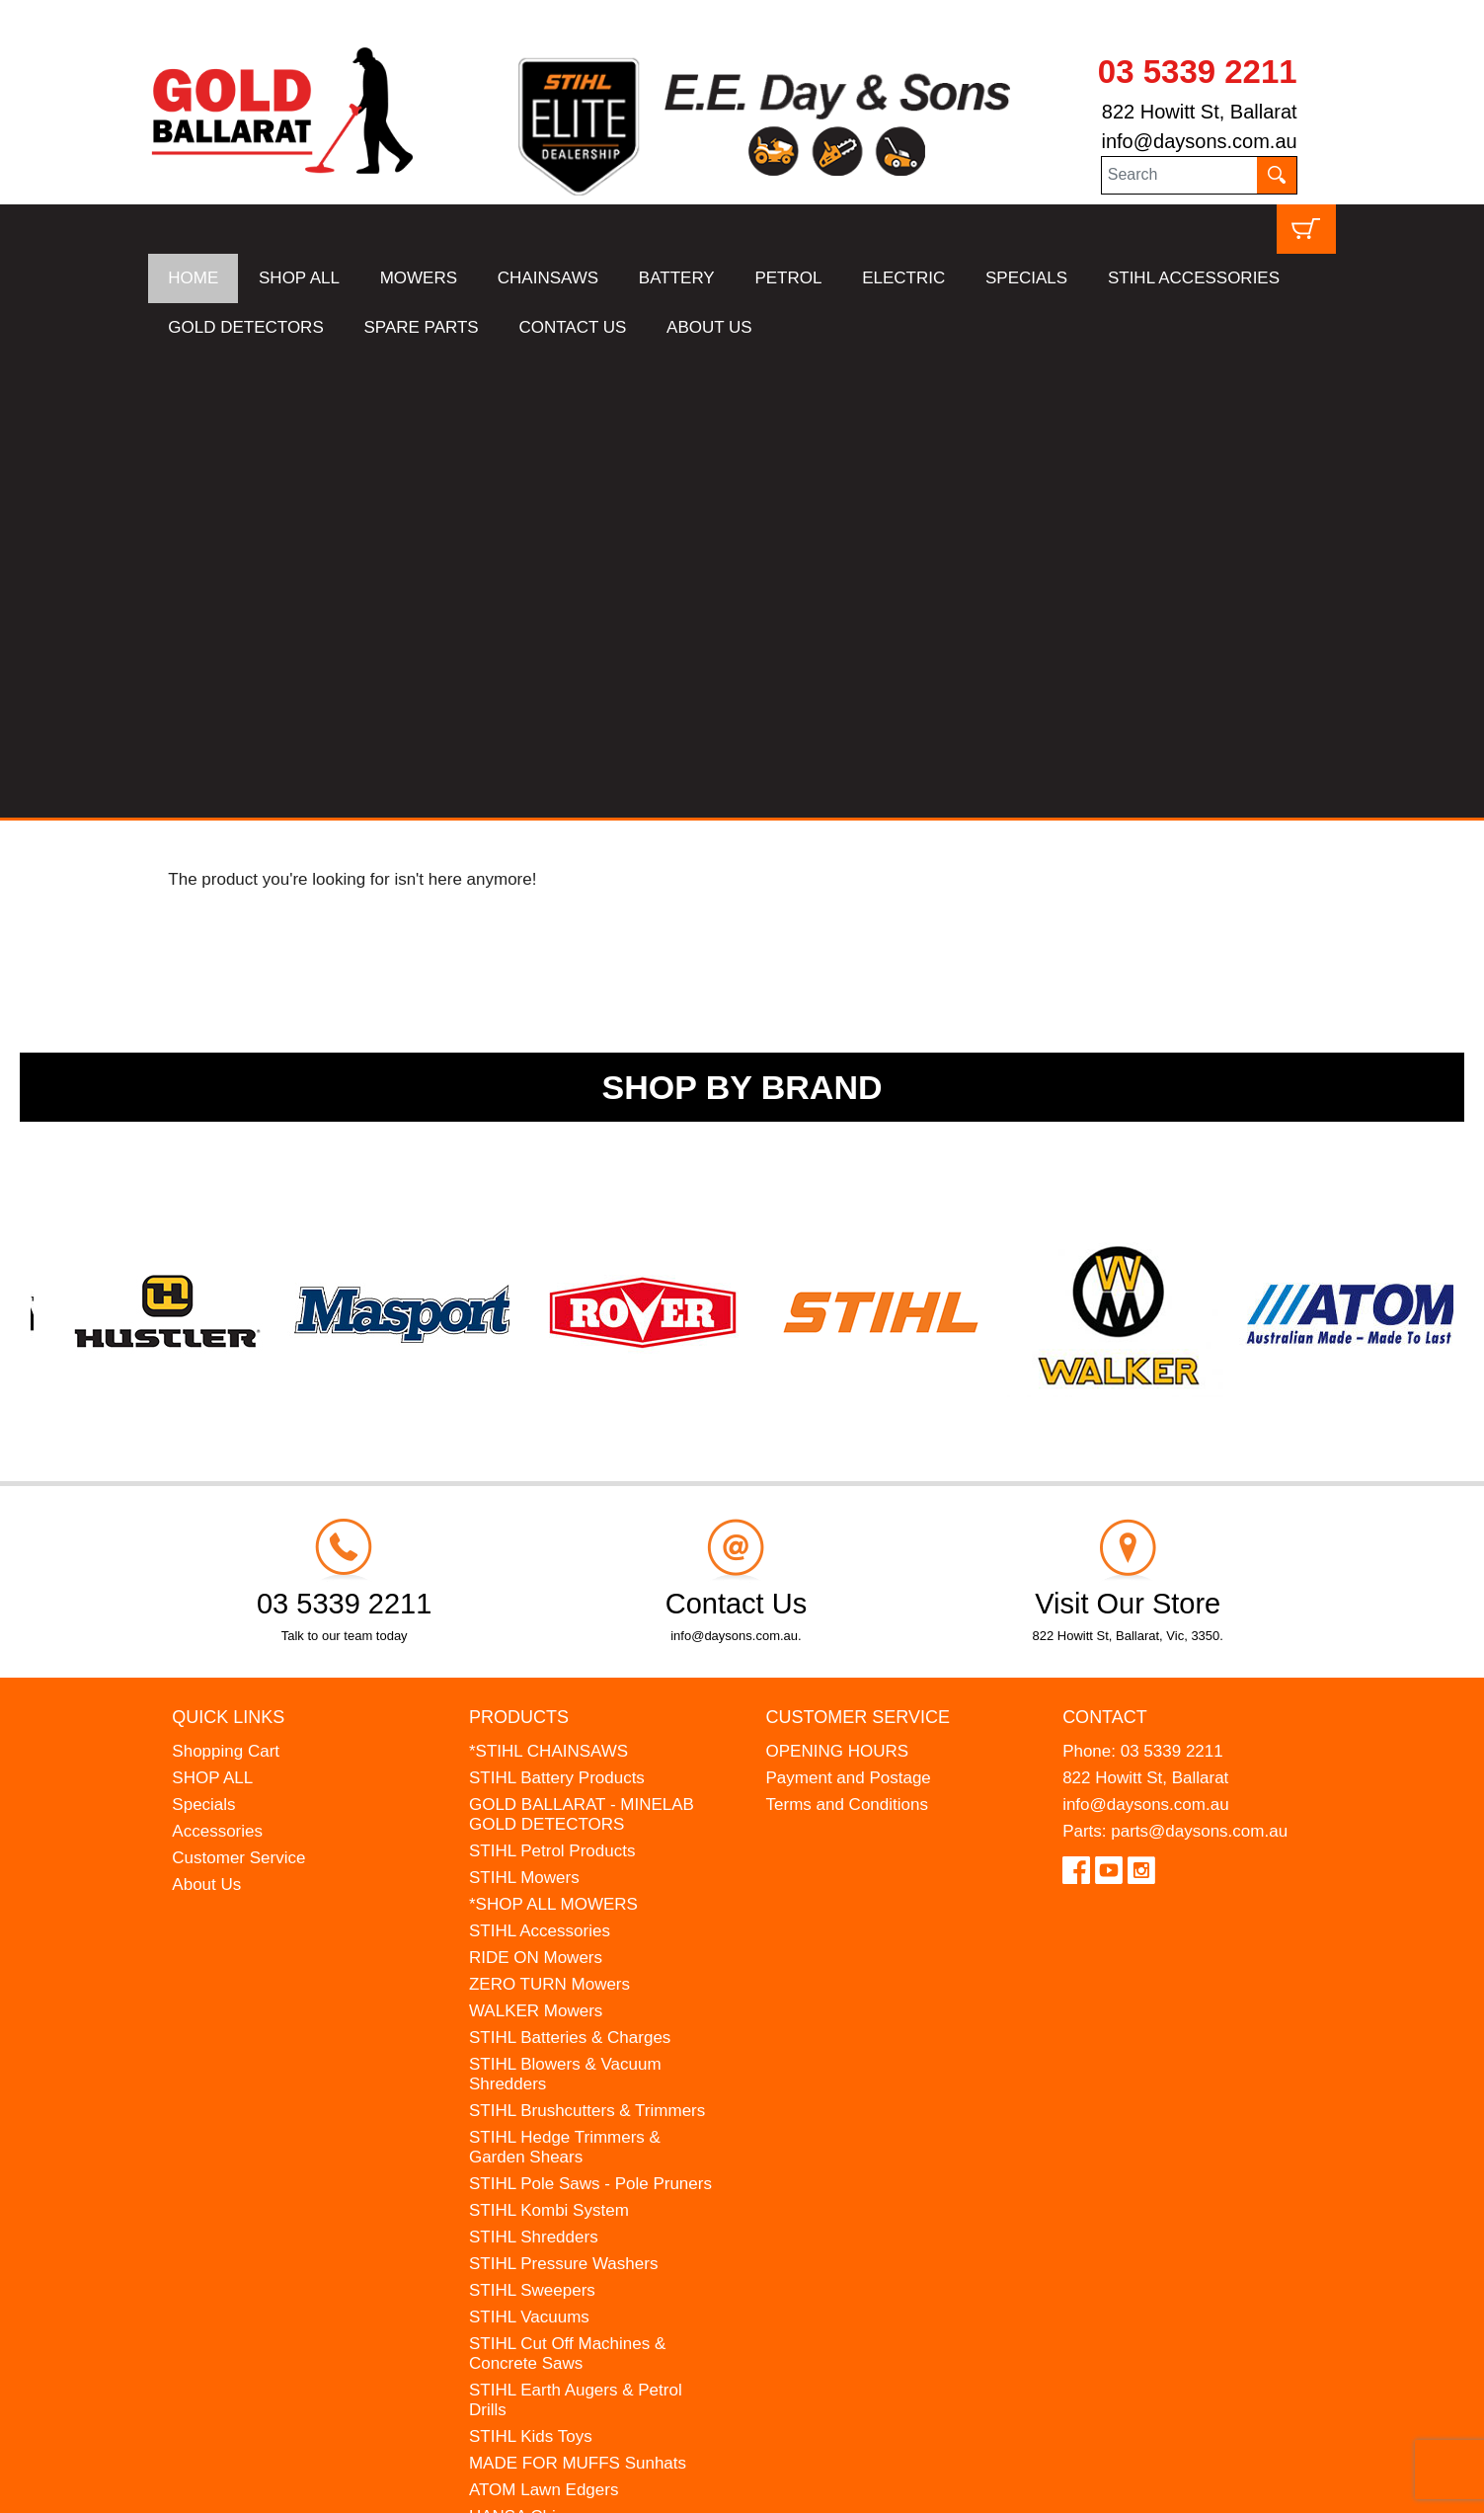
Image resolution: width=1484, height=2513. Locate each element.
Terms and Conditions (847, 1339)
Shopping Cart (225, 1286)
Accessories (217, 1366)
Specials (203, 1339)
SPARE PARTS (420, 327)
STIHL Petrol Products (552, 1385)
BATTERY (677, 278)
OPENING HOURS (837, 1286)
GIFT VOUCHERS (537, 2131)
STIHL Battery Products (557, 1312)
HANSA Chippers (533, 2051)
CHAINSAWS (548, 278)
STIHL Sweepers (532, 1825)
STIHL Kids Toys (530, 1971)
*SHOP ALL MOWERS (553, 1439)
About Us (206, 1419)
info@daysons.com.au (1198, 141)
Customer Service (238, 1392)
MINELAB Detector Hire (558, 2104)
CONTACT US (572, 327)
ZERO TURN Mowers (549, 1519)
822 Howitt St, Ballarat (1199, 111)
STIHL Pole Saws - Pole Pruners (590, 1718)
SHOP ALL (299, 278)
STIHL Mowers (524, 1412)
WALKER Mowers (535, 1545)
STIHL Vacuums (529, 1852)
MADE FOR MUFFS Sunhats (577, 1998)
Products (519, 1252)
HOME (193, 278)
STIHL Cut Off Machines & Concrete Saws (567, 1888)
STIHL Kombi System (549, 1745)
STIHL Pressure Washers (563, 1798)
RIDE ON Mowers (535, 1492)
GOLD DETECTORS (245, 327)
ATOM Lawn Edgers (544, 2024)
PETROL (787, 278)
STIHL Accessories (539, 1465)
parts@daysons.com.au (1199, 1366)
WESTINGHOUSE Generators (582, 2078)
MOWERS (418, 278)
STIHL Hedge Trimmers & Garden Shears (565, 1682)
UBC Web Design (302, 2485)
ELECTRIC (903, 278)
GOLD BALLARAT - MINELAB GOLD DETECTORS (581, 1349)
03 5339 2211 (1197, 71)
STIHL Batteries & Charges (569, 1572)
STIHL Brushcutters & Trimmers (587, 1645)
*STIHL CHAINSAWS (548, 1286)
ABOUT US (709, 327)
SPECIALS (1026, 278)
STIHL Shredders (533, 1772)
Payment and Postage (848, 1312)
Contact (1104, 1252)
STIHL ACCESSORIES (1194, 278)
